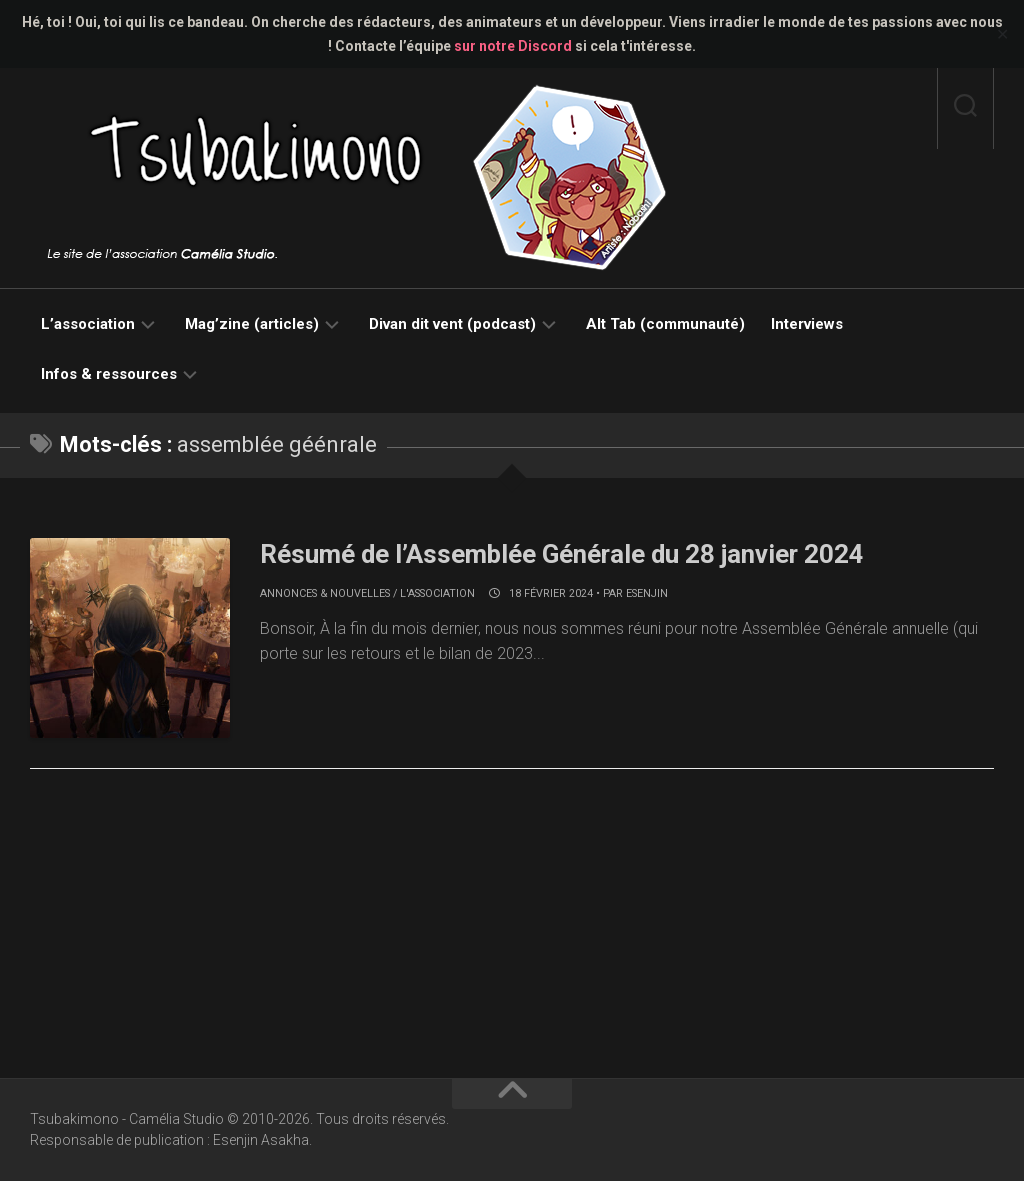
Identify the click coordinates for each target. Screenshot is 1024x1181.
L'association (437, 593)
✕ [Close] (1002, 34)
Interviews (807, 324)
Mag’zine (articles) (252, 324)
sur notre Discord (513, 46)
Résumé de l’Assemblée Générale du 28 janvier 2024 (564, 554)
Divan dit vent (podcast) (452, 324)
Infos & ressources (109, 374)
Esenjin (647, 593)
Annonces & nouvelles (325, 593)
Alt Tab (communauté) (665, 324)
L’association (88, 324)
